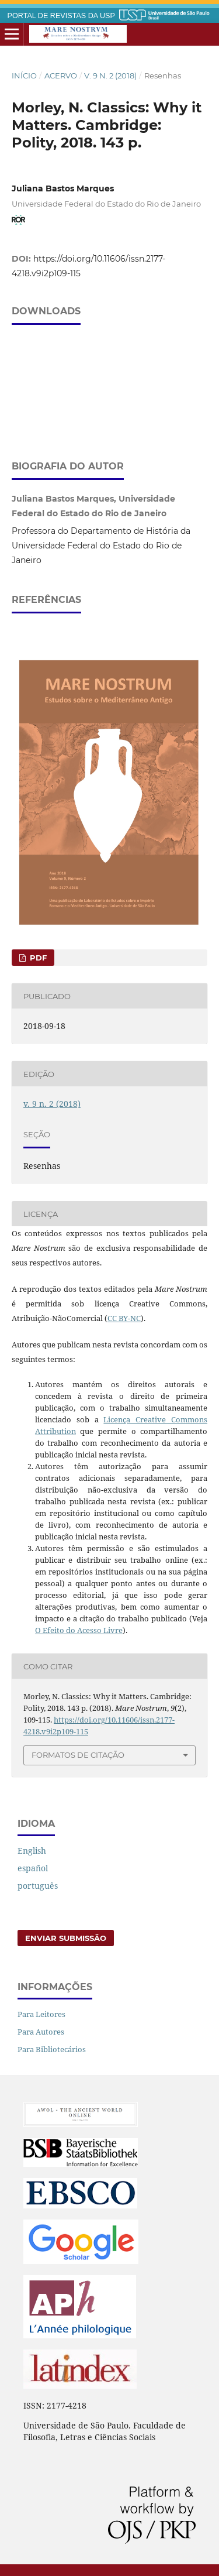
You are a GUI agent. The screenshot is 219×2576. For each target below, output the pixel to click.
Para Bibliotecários (52, 2049)
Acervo (60, 75)
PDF (37, 957)
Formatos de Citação (78, 1754)
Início (24, 75)
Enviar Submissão (65, 1938)
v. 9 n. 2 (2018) (110, 75)
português (38, 1885)
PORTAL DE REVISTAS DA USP (61, 16)
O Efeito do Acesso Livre (79, 1630)
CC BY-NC (124, 1318)
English (32, 1850)
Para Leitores (41, 2014)
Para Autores (41, 2031)
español (33, 1868)
